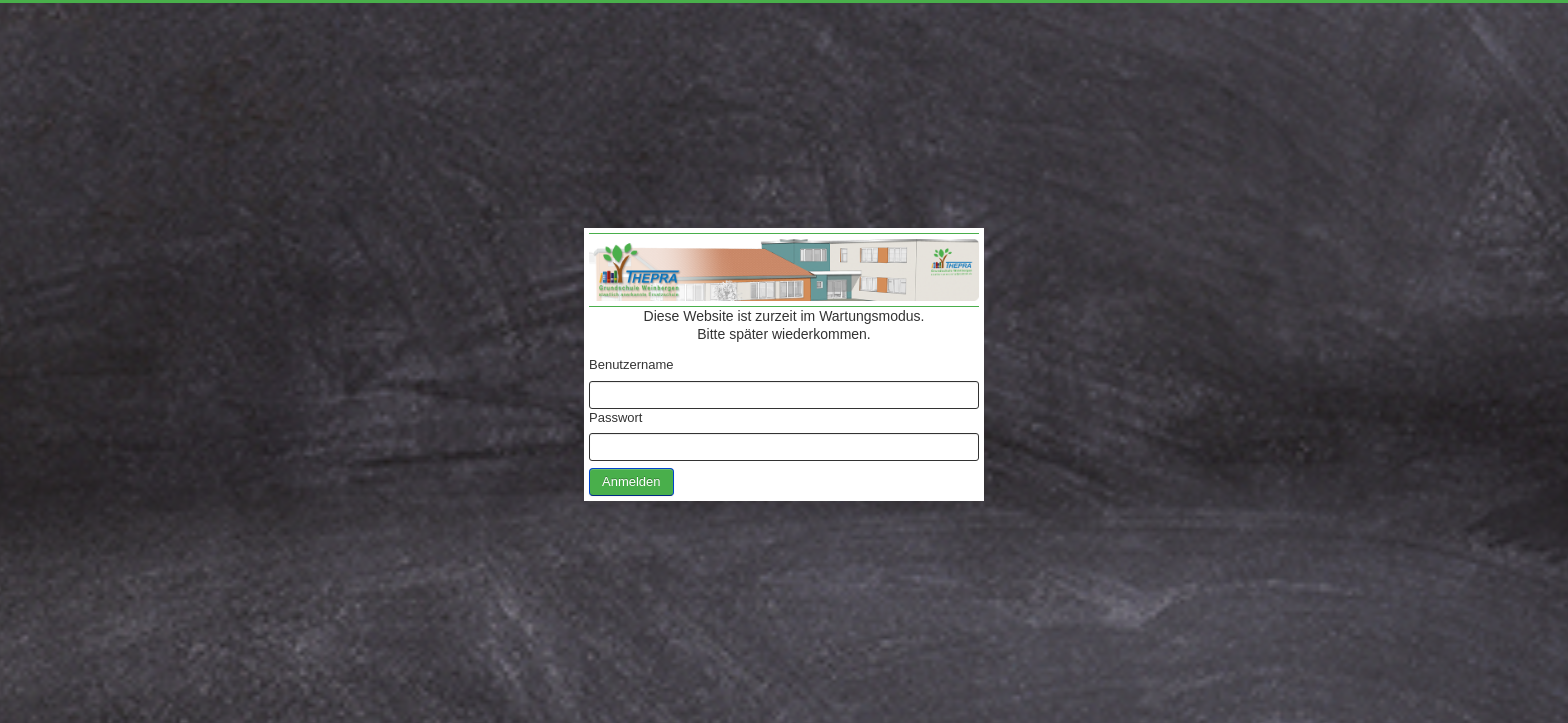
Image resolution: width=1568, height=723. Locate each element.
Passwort (615, 417)
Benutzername (631, 364)
